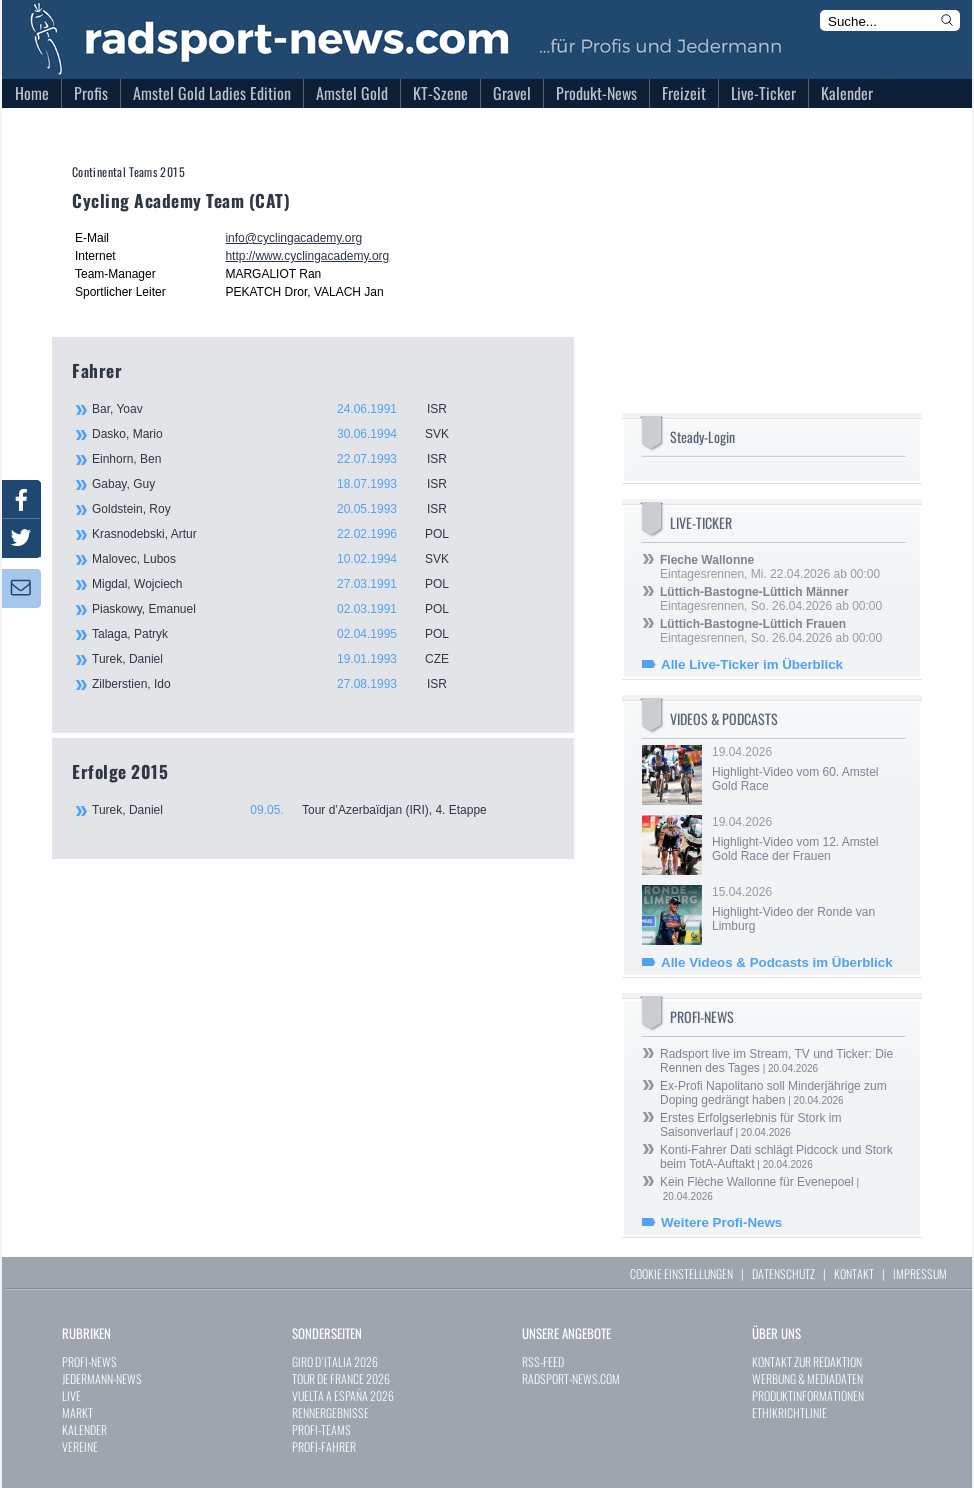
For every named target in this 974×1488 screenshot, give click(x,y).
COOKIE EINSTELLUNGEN (681, 1273)
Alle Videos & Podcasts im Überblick (777, 962)
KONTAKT (854, 1273)
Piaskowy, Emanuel (282, 609)
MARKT (77, 1412)
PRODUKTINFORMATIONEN (808, 1395)
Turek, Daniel (282, 659)
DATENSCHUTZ (783, 1273)
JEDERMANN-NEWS (102, 1378)
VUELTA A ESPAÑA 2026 (343, 1395)
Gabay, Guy (282, 484)
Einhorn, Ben (282, 459)
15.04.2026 (807, 909)
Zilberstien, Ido (282, 684)
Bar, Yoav (282, 409)
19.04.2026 (807, 769)
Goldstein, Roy (282, 509)
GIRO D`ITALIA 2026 (335, 1361)
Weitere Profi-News (721, 1222)
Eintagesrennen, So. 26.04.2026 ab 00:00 (771, 599)
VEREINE (80, 1446)
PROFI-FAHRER (324, 1446)
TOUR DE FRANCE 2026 (341, 1378)
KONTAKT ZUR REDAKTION (807, 1361)
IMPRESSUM (920, 1273)
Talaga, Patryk (282, 634)
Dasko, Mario (282, 434)
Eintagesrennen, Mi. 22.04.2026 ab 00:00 (770, 567)
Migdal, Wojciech (282, 584)
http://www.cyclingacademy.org (307, 256)
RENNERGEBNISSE (330, 1412)
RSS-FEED (543, 1361)
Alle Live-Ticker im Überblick (752, 664)
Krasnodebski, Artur (282, 534)
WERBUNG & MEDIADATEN (807, 1378)
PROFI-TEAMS (321, 1429)
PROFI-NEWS (89, 1361)
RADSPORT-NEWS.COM (571, 1378)
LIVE (71, 1395)
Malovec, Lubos (282, 559)
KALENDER (84, 1429)
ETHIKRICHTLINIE (789, 1412)
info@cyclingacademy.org (293, 238)
